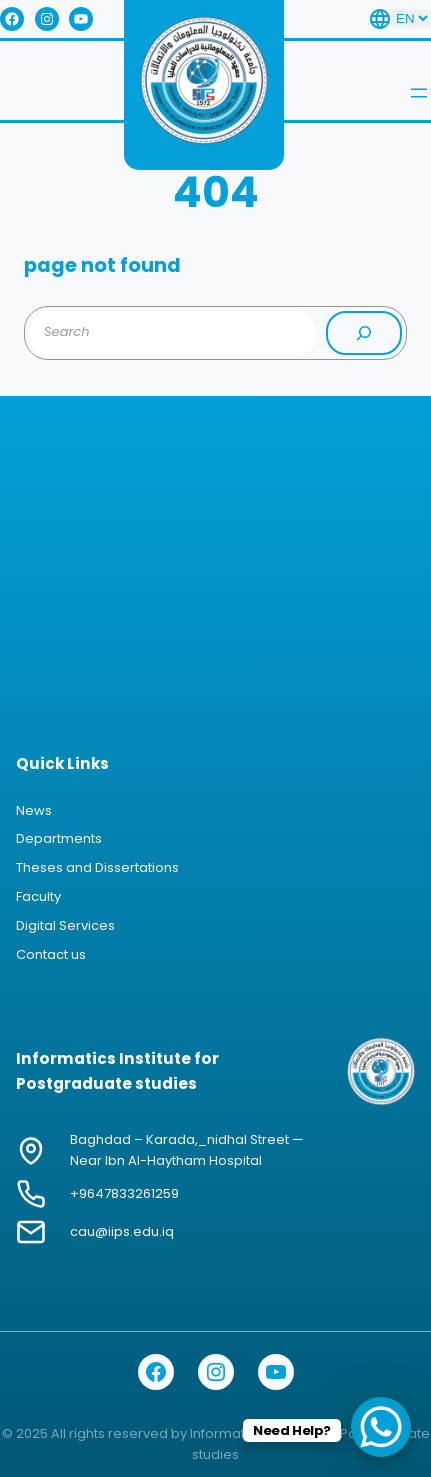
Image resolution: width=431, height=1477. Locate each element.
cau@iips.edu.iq (122, 1231)
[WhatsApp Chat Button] (381, 1427)
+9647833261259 (124, 1193)
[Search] (364, 333)
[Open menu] (419, 93)
